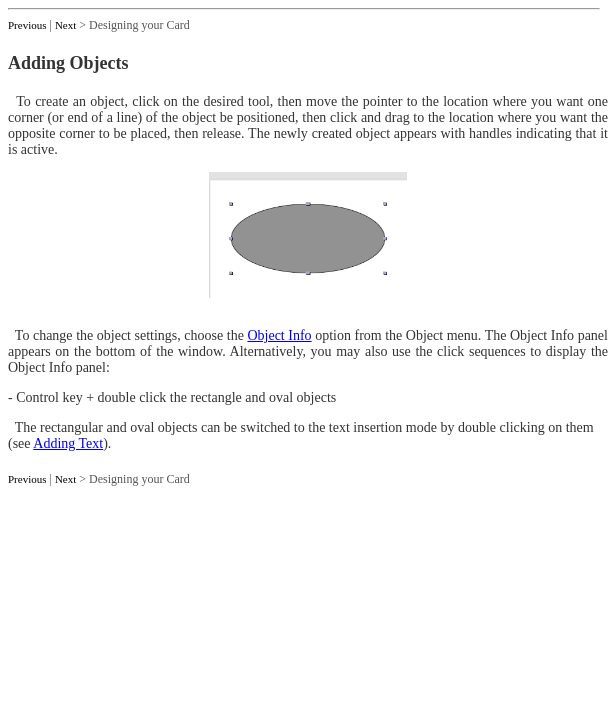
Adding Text (68, 443)
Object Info (279, 335)
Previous (27, 25)
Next (65, 25)
